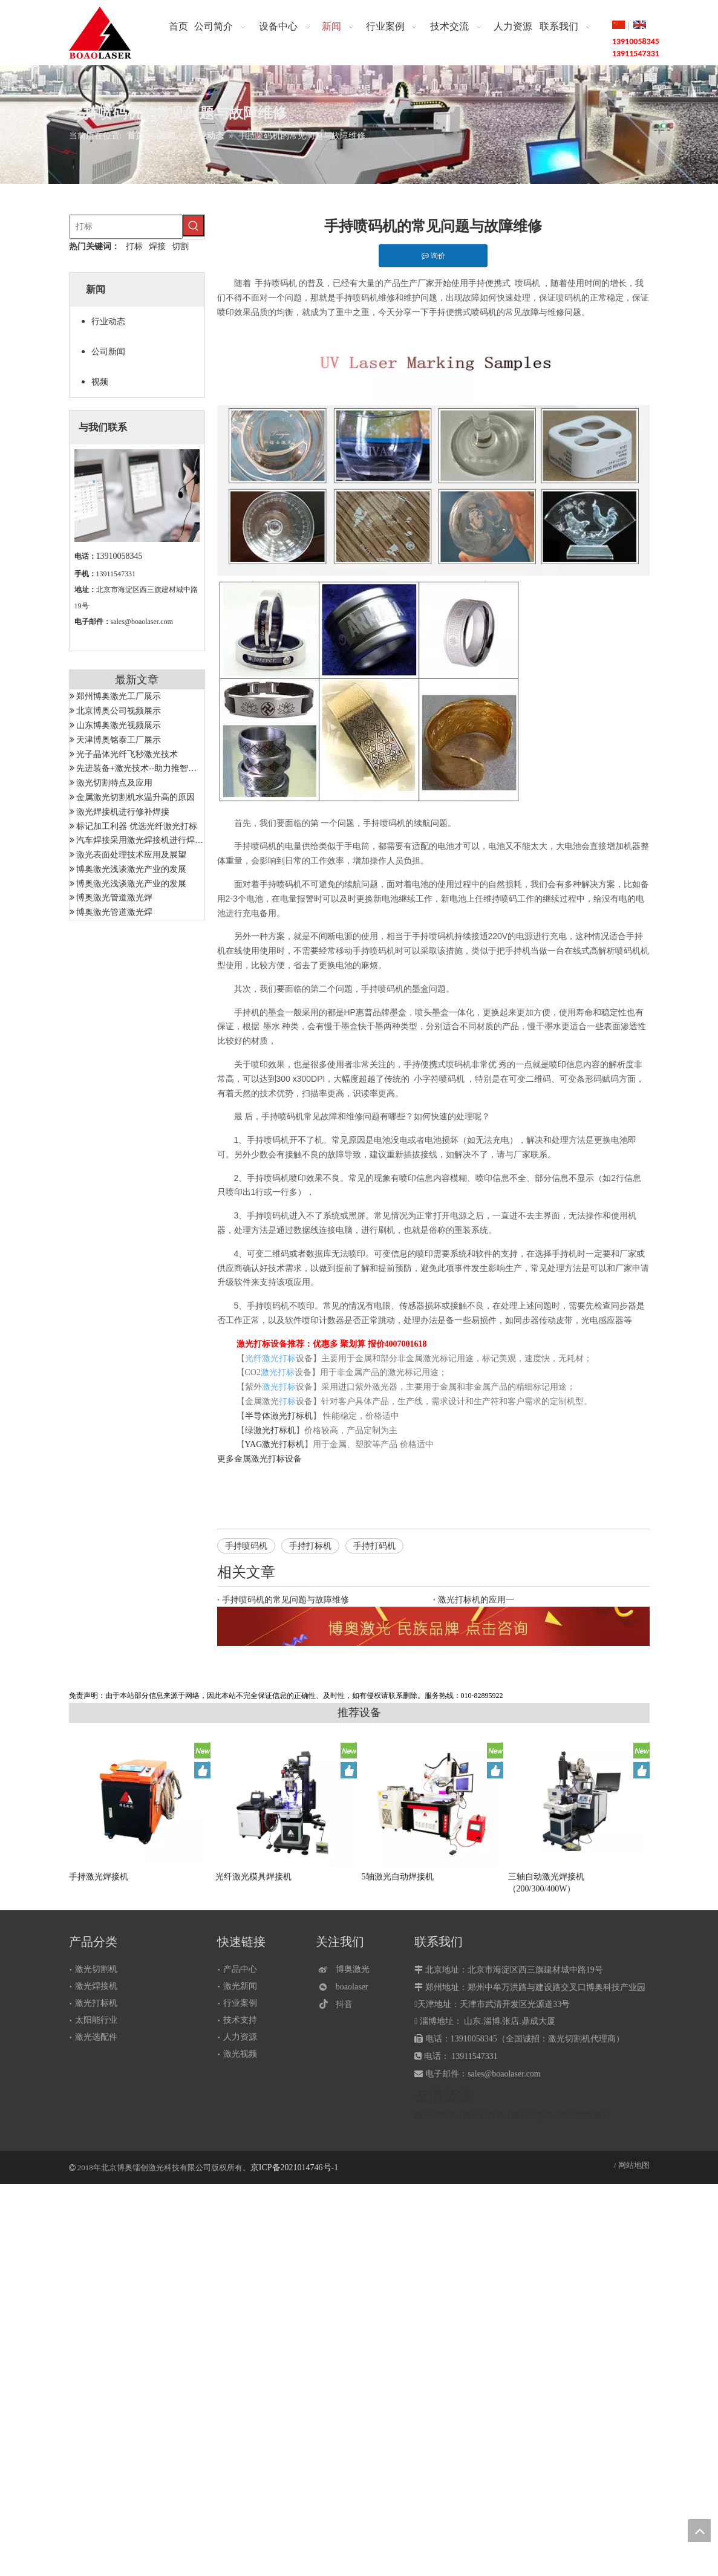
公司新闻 (108, 351)
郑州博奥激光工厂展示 (118, 696)
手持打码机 (374, 1545)
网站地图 (634, 2165)
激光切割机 (96, 1969)
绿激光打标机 (270, 1430)
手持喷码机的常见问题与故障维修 (285, 1599)
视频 (99, 381)
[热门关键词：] (193, 225)
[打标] (126, 227)
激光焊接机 (96, 1986)
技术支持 (240, 2020)
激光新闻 (240, 1986)
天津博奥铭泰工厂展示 (118, 739)
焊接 (157, 246)
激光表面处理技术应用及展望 (131, 854)
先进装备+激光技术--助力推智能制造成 (149, 768)
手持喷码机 (246, 1545)
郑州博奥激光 (585, 2115)
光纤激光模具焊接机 (253, 1876)
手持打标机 (310, 1545)
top (699, 2530)
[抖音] (347, 2004)
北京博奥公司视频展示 (118, 710)
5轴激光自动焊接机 (398, 1876)
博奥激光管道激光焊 (114, 897)
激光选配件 (96, 2036)
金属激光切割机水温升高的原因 (135, 797)
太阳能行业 (96, 2020)
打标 (134, 246)
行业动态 (108, 321)
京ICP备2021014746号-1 (294, 2167)
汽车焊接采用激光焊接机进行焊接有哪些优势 (161, 840)
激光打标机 (96, 2003)
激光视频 (240, 2053)
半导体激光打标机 (279, 1415)
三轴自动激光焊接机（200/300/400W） (546, 1882)
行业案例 (240, 2003)
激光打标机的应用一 (476, 1599)
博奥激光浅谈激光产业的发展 (131, 869)
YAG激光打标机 (275, 1444)
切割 (180, 246)
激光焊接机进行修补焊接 (122, 811)
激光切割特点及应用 (114, 782)
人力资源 (240, 2036)
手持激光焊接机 (98, 1876)
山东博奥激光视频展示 (118, 725)
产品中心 (240, 1969)
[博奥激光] (347, 1970)
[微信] (347, 1986)
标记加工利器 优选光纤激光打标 (136, 826)
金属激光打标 (259, 1458)
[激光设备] (433, 1626)
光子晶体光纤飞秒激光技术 (127, 754)
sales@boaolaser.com (142, 621)
